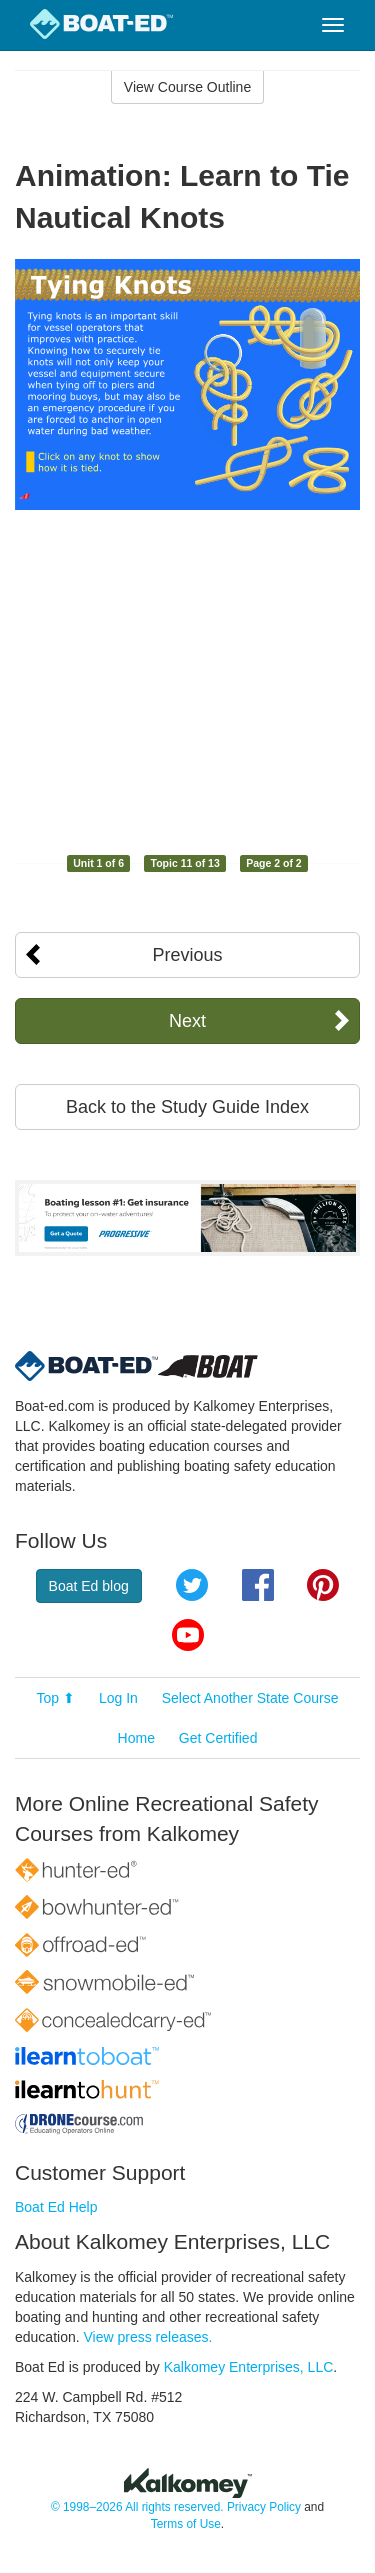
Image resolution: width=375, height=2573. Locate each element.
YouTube (188, 1635)
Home (136, 1738)
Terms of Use (186, 2524)
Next (187, 1021)
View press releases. (148, 2337)
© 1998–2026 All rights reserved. (137, 2507)
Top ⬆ (56, 1698)
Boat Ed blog (89, 1586)
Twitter (192, 1585)
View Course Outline (187, 87)
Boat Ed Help (56, 2207)
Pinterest (323, 1585)
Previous (187, 955)
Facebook (258, 1585)
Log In (118, 1698)
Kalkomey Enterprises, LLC (249, 2367)
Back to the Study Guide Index (187, 1107)
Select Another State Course (250, 1698)
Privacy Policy (264, 2507)
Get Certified (218, 1738)
